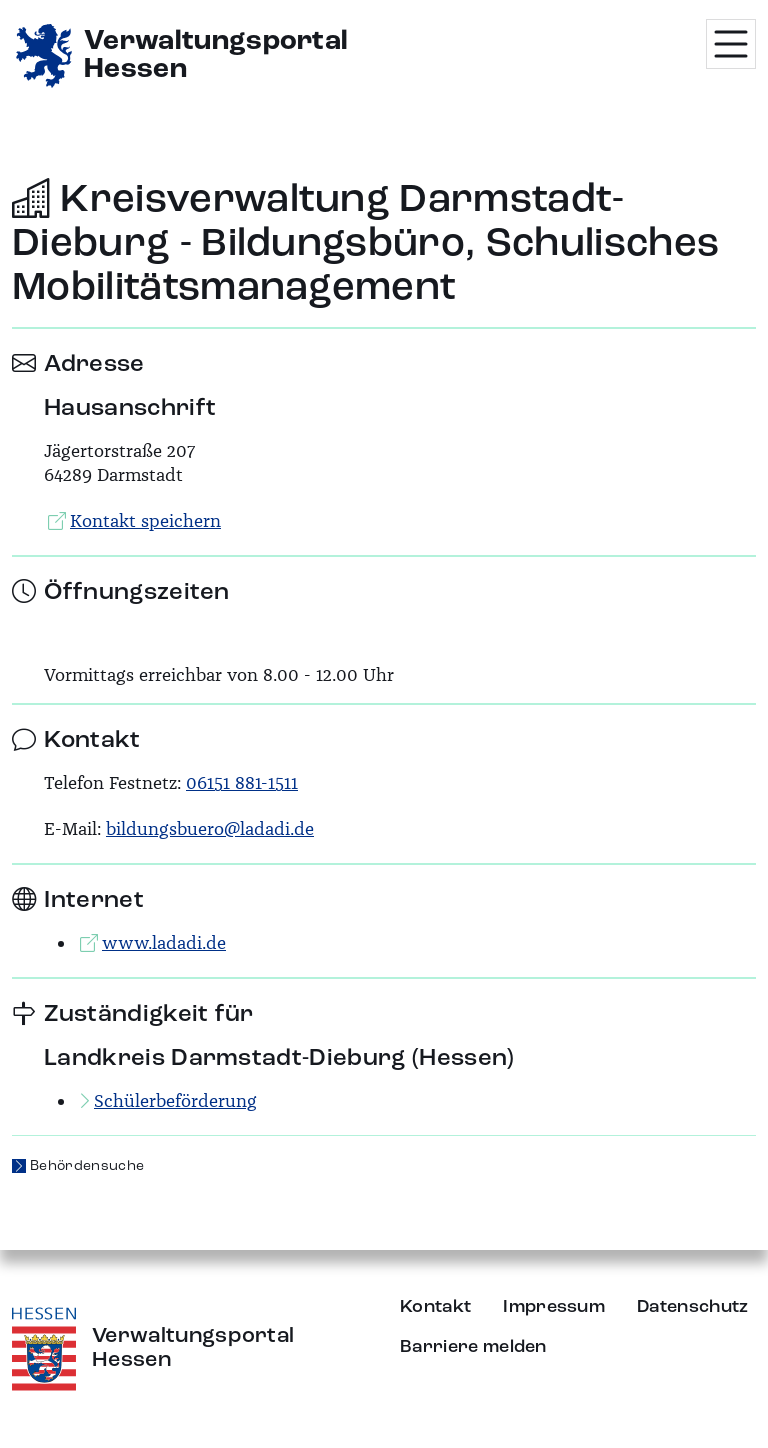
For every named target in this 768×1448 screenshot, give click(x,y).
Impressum (554, 1307)
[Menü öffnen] (731, 44)
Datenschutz (693, 1307)
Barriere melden (473, 1347)
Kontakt (435, 1307)
